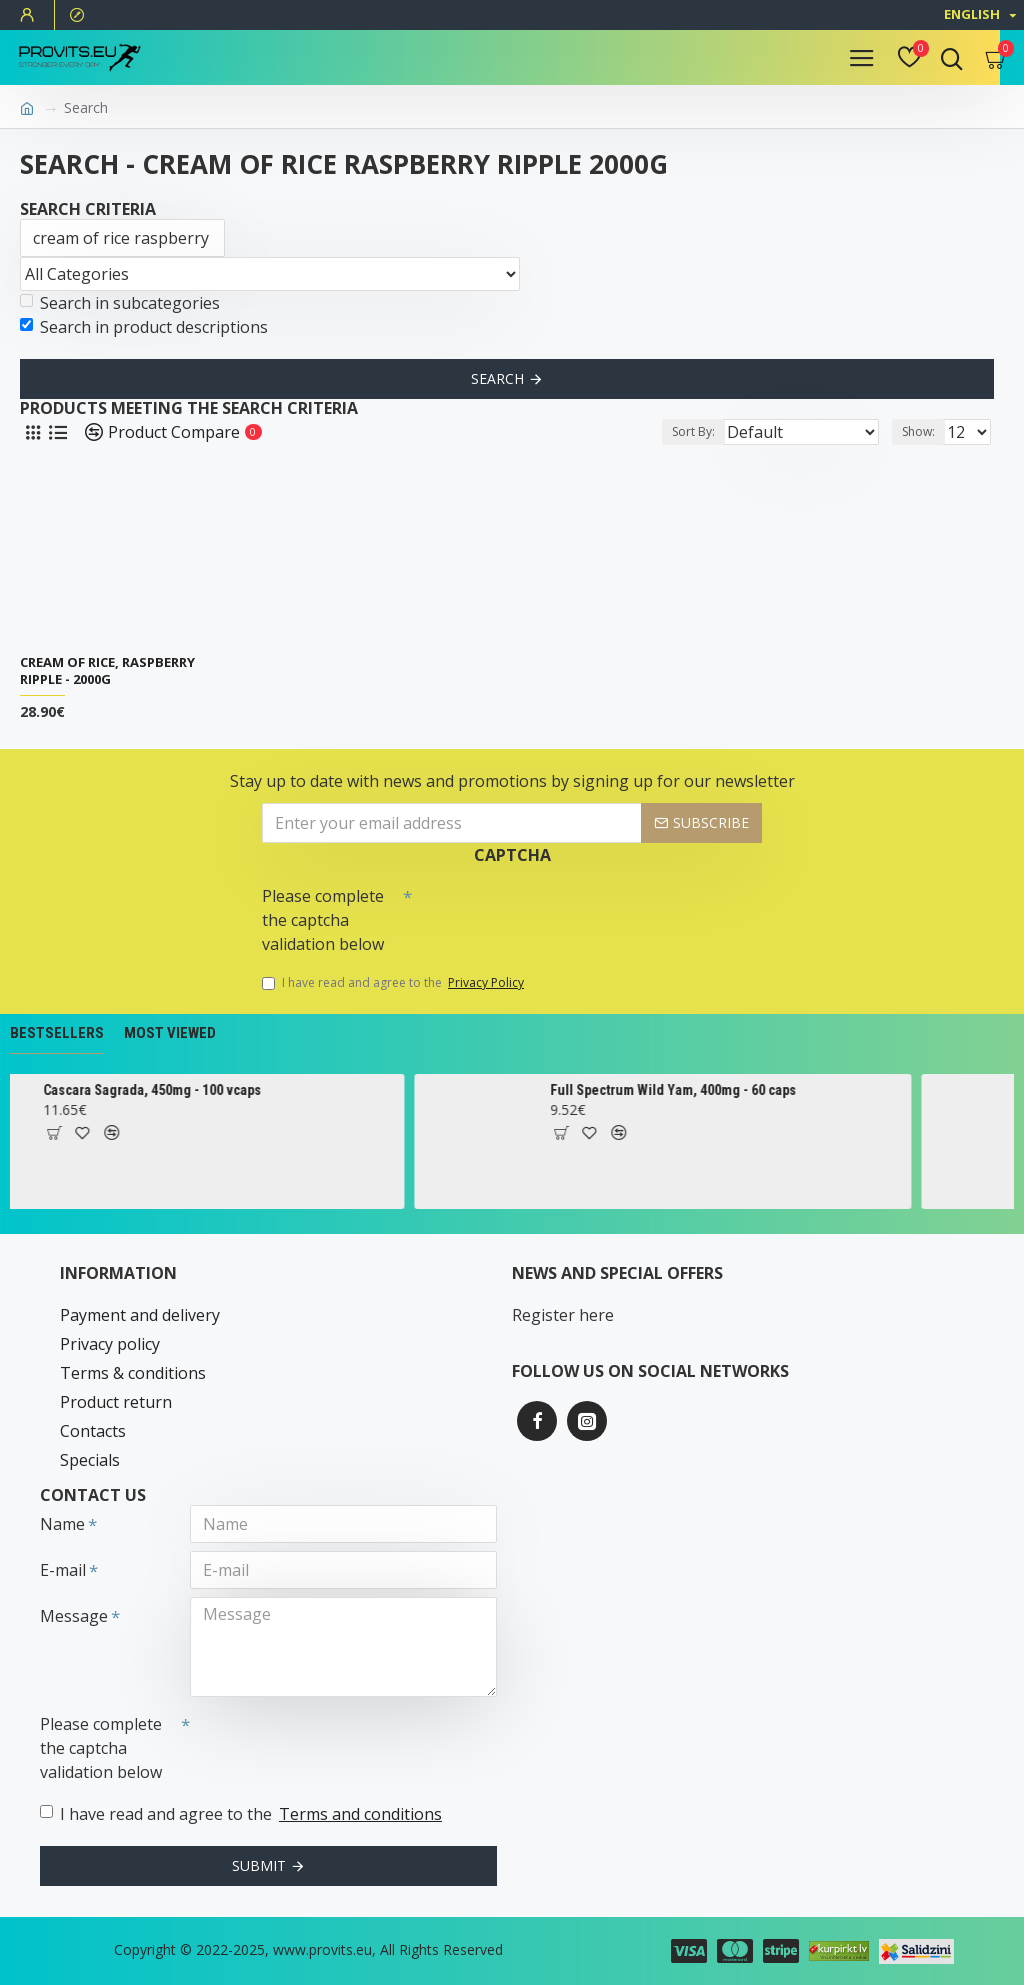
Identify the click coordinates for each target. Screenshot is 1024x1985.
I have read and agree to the (394, 983)
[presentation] (552, 913)
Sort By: (693, 431)
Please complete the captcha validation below (323, 920)
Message (74, 1616)
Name (62, 1524)
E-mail (63, 1570)
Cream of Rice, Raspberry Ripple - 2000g (107, 671)
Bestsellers (57, 1033)
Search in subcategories (120, 303)
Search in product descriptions (144, 327)
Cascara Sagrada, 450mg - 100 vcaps (199, 1090)
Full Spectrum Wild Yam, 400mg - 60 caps (720, 1090)
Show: (918, 431)
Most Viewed (170, 1033)
